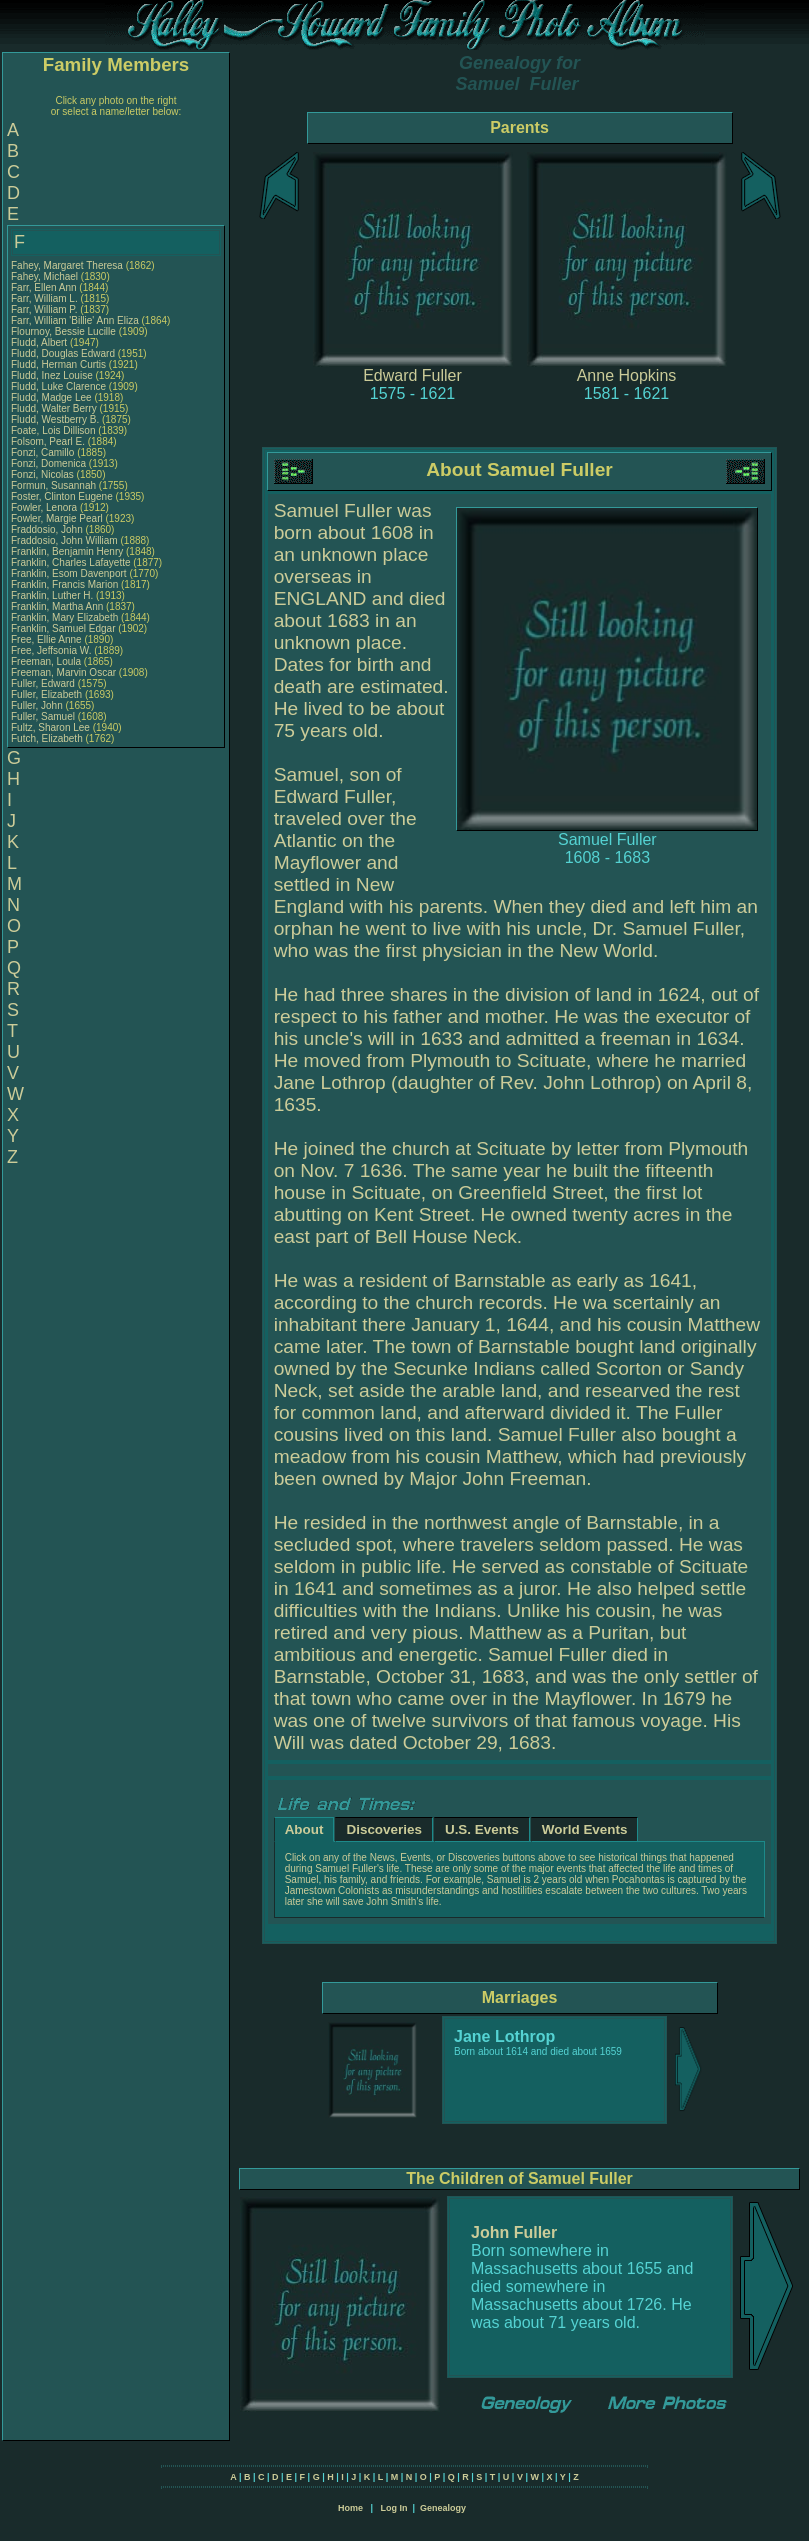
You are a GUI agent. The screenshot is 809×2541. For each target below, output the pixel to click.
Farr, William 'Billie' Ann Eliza (75, 320)
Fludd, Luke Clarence (58, 386)
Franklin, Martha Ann (57, 606)
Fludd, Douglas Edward (63, 353)
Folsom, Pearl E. (48, 441)
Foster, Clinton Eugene (62, 496)
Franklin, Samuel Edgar (63, 628)
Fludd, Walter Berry (54, 408)
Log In (393, 2508)
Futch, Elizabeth (48, 738)
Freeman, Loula (47, 661)
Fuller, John (38, 705)
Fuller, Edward (44, 683)
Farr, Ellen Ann (44, 287)
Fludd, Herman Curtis (58, 364)
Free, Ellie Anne (46, 639)
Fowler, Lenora (45, 507)
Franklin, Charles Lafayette (71, 562)
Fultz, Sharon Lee (50, 727)
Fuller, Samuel (44, 716)
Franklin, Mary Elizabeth (64, 617)
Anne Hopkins (627, 375)
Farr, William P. (44, 309)
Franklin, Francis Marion (64, 584)
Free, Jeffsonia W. (51, 650)
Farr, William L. (44, 298)
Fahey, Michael (46, 276)
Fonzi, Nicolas (44, 474)
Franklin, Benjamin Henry (67, 551)
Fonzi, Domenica (50, 463)
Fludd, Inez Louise (52, 375)
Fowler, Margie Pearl (57, 518)
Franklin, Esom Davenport (69, 573)
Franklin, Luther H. (52, 595)
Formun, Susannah (55, 485)
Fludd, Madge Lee (51, 397)
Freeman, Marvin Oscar (63, 672)
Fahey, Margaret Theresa (67, 265)
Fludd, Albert (40, 342)
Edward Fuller (412, 375)
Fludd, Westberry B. (55, 419)
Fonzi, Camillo (44, 452)
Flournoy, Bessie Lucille (63, 331)
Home (350, 2508)
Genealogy (443, 2508)
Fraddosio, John (48, 529)
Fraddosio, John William (64, 540)
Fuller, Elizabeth (48, 694)
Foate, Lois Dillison (53, 430)
